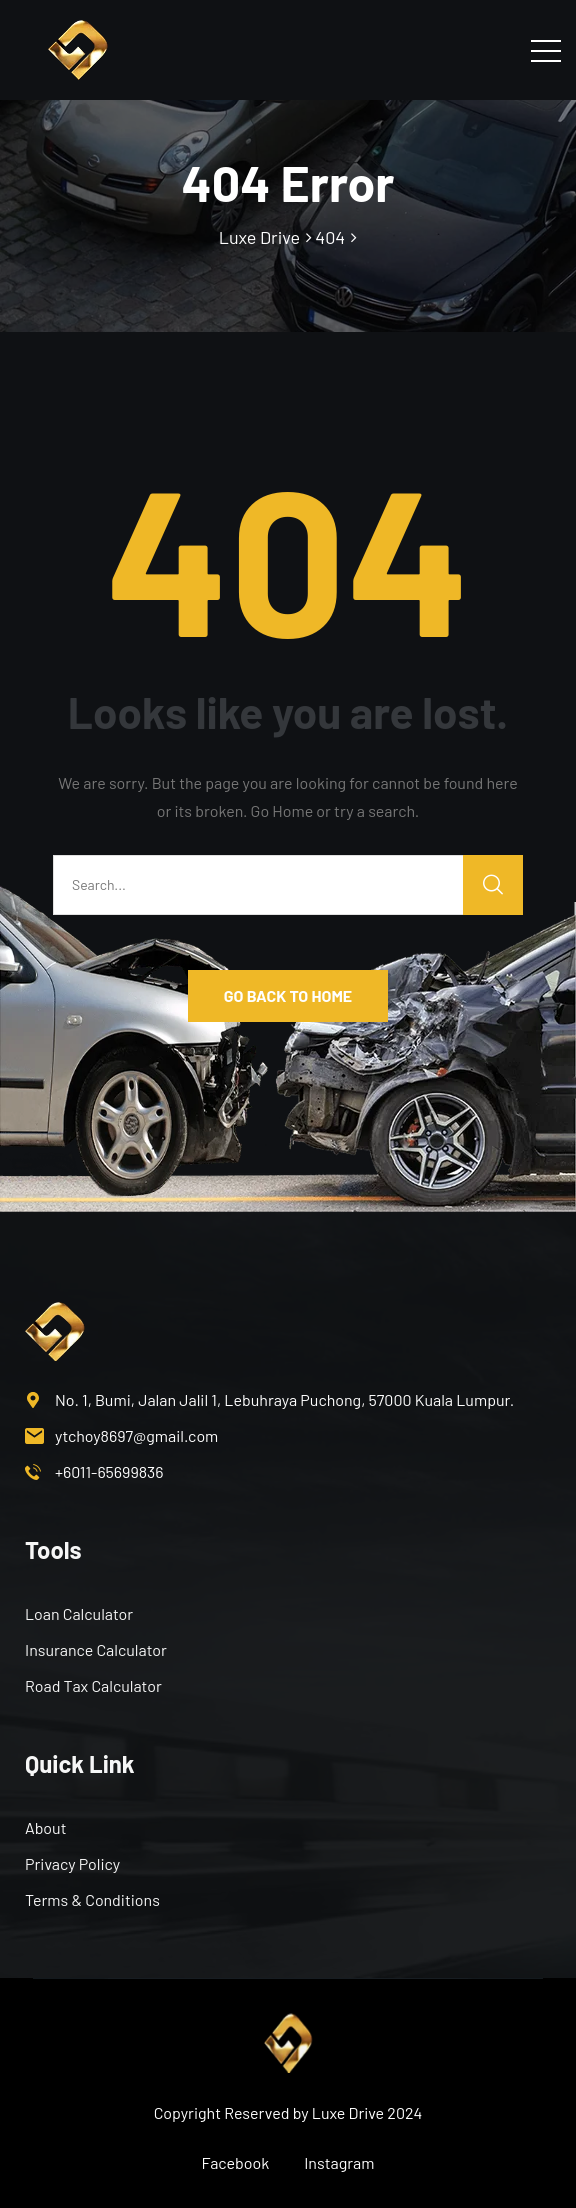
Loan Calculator (79, 1613)
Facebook (236, 2162)
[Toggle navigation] (546, 50)
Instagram (339, 2162)
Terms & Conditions (92, 1899)
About (45, 1827)
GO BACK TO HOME (288, 995)
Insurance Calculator (96, 1649)
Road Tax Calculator (93, 1685)
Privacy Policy (72, 1863)
